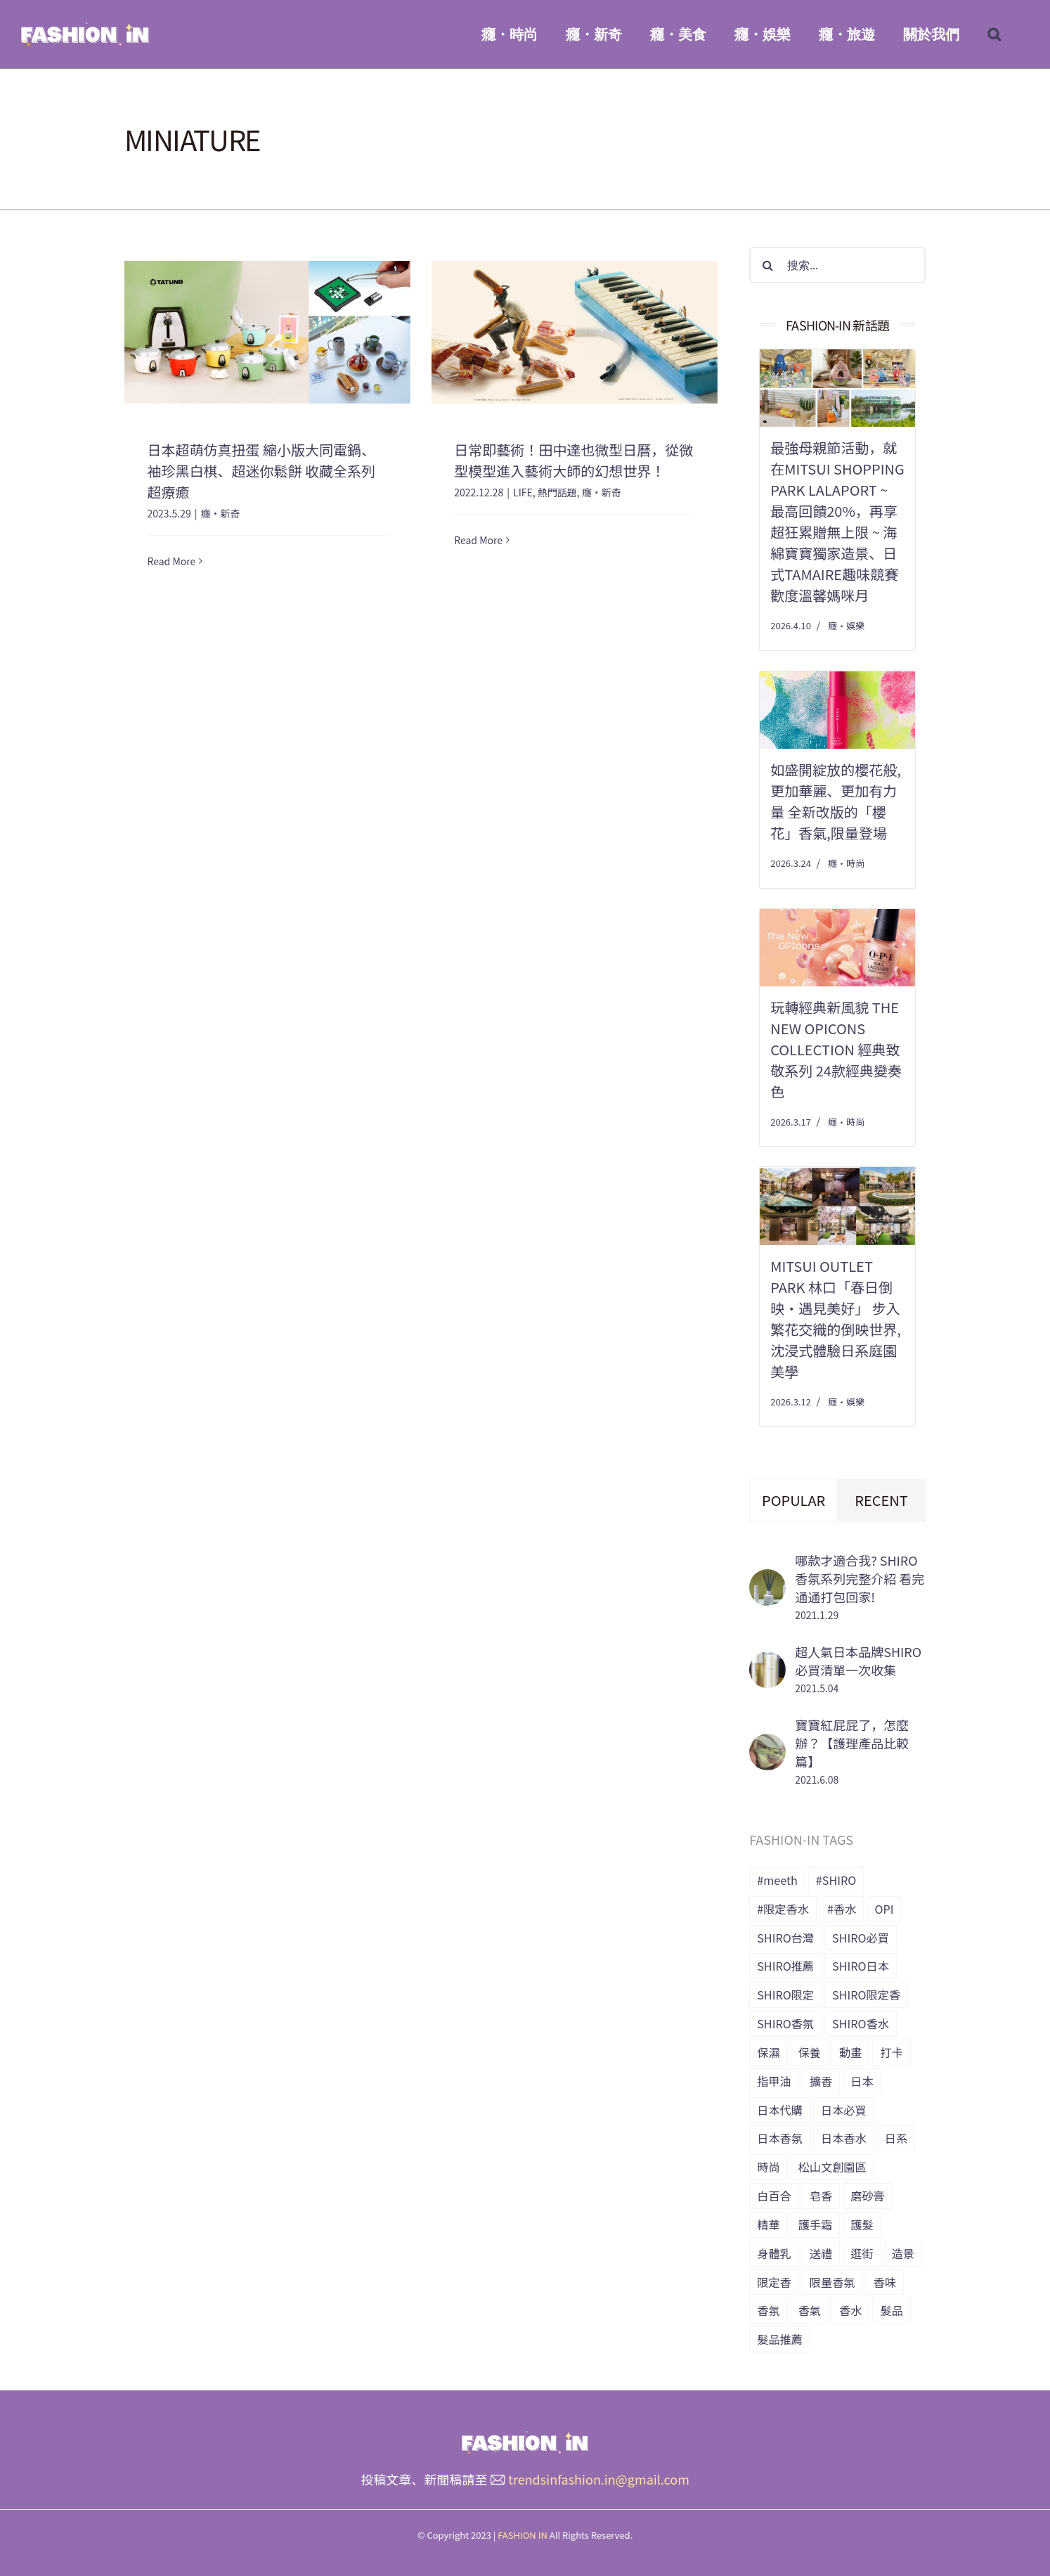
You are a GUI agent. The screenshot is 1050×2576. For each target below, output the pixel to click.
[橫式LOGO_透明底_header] (525, 2437)
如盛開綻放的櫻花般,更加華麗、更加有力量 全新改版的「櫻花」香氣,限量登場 (835, 801)
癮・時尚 (846, 863)
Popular (793, 1500)
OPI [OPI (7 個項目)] (883, 1908)
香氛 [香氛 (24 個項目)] (768, 2310)
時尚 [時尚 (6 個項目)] (768, 2166)
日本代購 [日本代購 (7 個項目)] (780, 2109)
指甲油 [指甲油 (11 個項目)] (774, 2081)
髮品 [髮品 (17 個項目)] (891, 2310)
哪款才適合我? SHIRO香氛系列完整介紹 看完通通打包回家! (859, 1578)
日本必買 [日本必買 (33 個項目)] (844, 2109)
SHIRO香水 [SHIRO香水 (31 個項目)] (860, 2023)
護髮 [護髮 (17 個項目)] (861, 2224)
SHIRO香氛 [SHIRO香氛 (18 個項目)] (785, 2023)
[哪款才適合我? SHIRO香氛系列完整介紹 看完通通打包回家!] (767, 1580)
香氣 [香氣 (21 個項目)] (809, 2310)
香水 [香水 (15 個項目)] (850, 2310)
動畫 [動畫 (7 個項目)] (850, 2052)
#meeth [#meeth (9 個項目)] (777, 1880)
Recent (881, 1500)
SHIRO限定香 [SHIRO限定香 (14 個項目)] (866, 1994)
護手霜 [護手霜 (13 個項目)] (815, 2224)
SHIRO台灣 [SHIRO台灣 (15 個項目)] (785, 1937)
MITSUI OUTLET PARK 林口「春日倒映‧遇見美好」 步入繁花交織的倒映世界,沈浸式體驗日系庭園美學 (835, 1319)
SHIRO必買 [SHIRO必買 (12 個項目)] (860, 1937)
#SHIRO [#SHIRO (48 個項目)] (836, 1880)
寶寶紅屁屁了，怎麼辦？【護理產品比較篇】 (852, 1742)
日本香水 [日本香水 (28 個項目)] (844, 2138)
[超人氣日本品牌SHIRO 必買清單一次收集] (767, 1662)
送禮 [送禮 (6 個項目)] (821, 2253)
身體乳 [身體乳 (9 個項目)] (774, 2253)
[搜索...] (837, 265)
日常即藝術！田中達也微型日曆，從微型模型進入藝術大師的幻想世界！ (573, 460)
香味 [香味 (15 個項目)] (885, 2282)
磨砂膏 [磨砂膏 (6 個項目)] (867, 2195)
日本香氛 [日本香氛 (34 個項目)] (780, 2138)
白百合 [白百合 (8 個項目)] (774, 2195)
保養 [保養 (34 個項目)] (809, 2052)
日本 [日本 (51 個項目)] (861, 2081)
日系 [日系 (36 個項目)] (896, 2138)
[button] (994, 34)
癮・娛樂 (846, 625)
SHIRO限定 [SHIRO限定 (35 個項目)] (785, 1994)
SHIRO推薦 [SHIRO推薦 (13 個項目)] (785, 1965)
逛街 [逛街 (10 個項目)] (861, 2253)
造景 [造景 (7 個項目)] (903, 2253)
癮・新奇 (220, 513)
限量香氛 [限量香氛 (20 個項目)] (832, 2282)
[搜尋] (767, 265)
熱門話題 (557, 492)
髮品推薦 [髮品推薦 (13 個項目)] (780, 2339)
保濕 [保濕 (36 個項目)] (768, 2052)
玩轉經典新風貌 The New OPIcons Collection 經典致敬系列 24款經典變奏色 (836, 1049)
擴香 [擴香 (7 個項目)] (821, 2081)
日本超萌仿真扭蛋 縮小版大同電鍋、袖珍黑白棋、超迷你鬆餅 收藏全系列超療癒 (261, 470)
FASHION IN (522, 2535)
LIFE (523, 492)
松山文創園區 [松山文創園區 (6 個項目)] (832, 2166)
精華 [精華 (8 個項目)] (768, 2224)
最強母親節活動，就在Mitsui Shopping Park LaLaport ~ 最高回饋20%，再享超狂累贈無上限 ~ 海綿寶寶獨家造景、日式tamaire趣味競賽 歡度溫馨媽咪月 (837, 521)
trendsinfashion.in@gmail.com (598, 2479)
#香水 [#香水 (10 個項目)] (841, 1908)
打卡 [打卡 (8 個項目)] (891, 2052)
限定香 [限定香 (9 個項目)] (774, 2282)
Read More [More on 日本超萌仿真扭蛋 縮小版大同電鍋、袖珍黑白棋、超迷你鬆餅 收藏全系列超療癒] (172, 561)
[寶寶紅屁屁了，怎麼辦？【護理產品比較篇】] (767, 1744)
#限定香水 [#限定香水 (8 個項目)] (783, 1908)
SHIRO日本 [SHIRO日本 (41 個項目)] (860, 1965)
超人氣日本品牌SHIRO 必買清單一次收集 (858, 1660)
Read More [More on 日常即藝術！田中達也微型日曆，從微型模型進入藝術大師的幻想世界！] (478, 560)
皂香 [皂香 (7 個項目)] (821, 2195)
